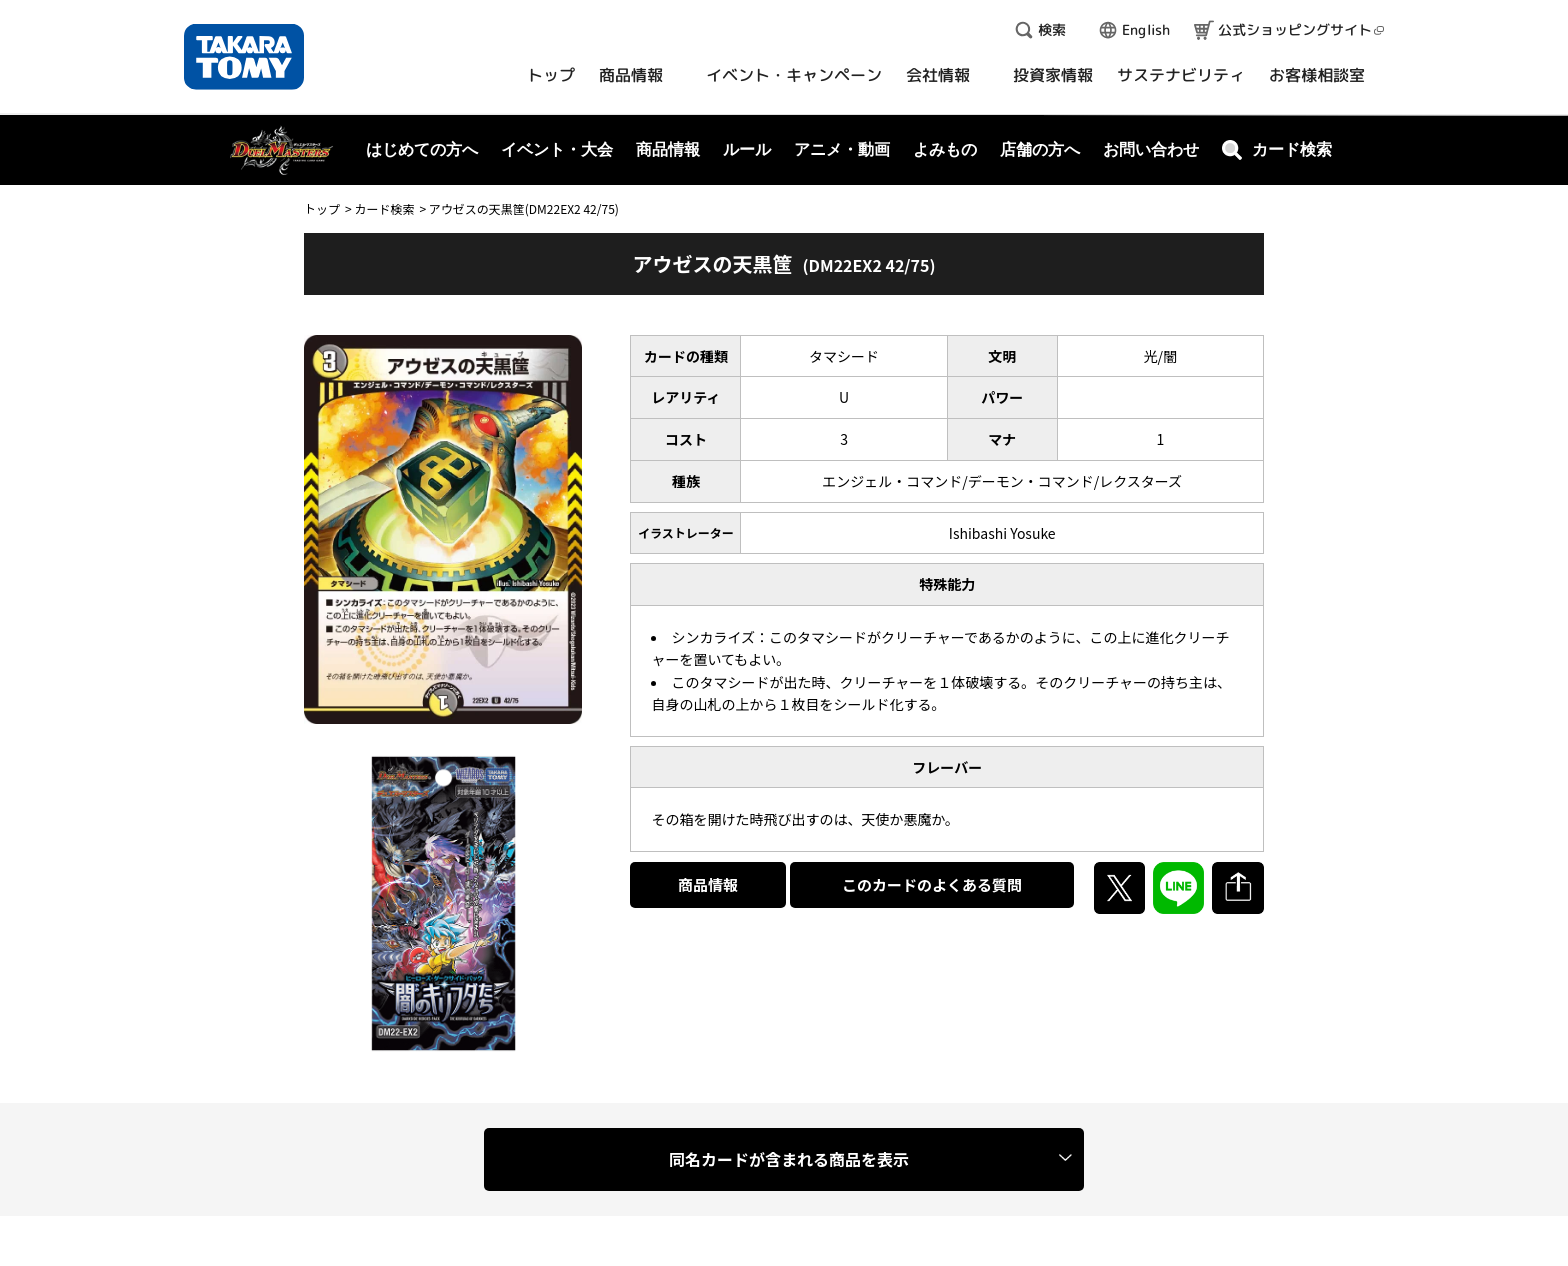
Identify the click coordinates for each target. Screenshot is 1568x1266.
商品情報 (708, 884)
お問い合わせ (1151, 149)
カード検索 (384, 208)
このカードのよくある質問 (932, 884)
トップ (322, 208)
